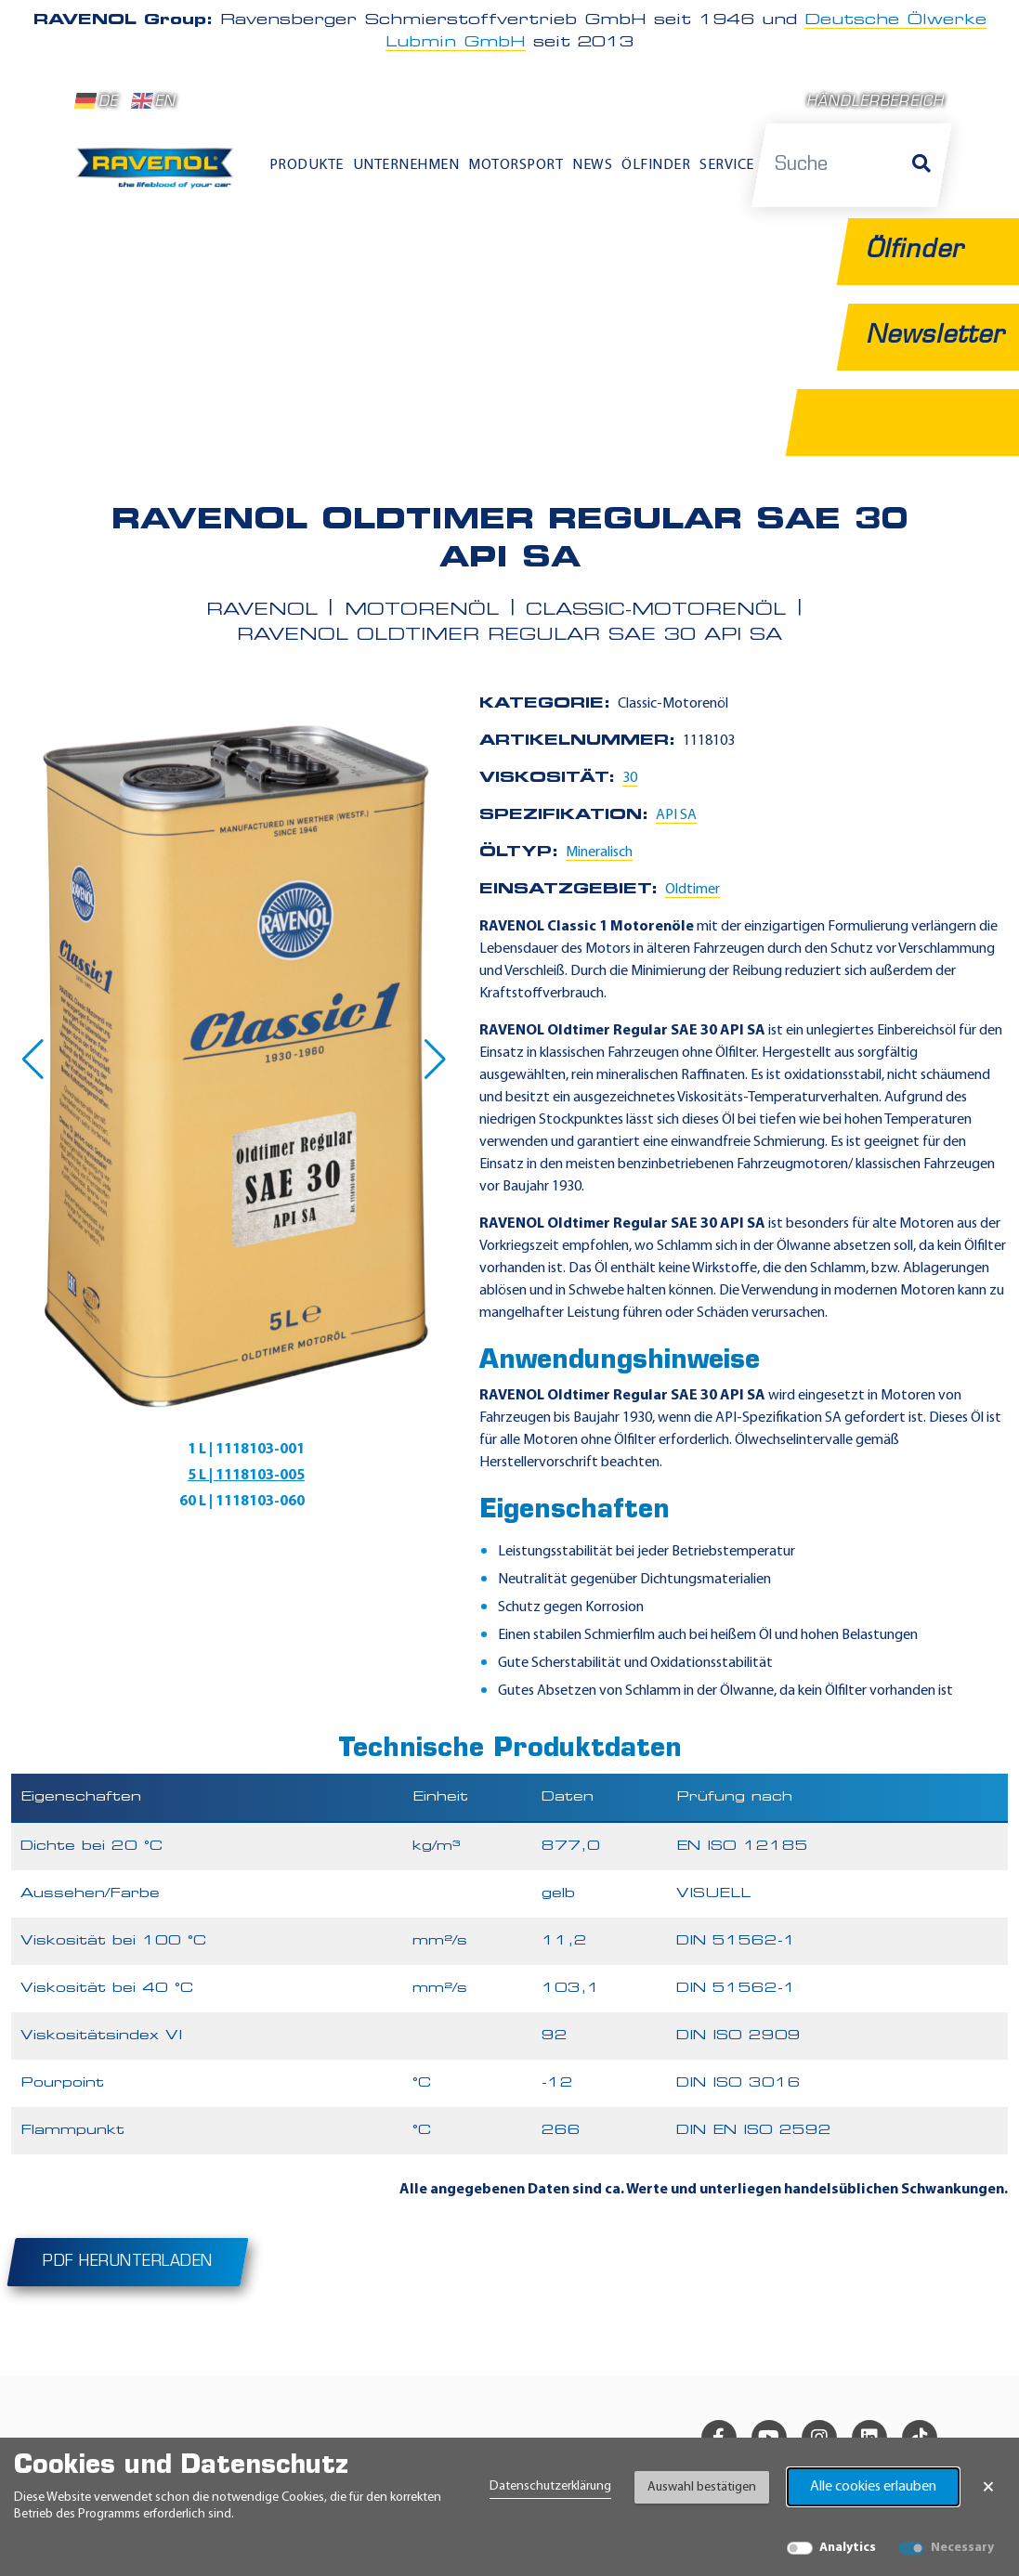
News (592, 165)
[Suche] (921, 165)
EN (154, 101)
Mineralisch (599, 852)
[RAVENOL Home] (158, 174)
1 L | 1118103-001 (246, 1449)
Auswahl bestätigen (701, 2487)
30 (629, 778)
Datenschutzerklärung (550, 2486)
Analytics (847, 2548)
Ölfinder (655, 165)
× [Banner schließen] (988, 2487)
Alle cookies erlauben (873, 2486)
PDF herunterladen (128, 2262)
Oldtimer (692, 889)
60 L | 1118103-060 (242, 1501)
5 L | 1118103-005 (246, 1475)
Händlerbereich (875, 103)
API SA (676, 815)
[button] (33, 1059)
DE (96, 101)
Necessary (962, 2548)
